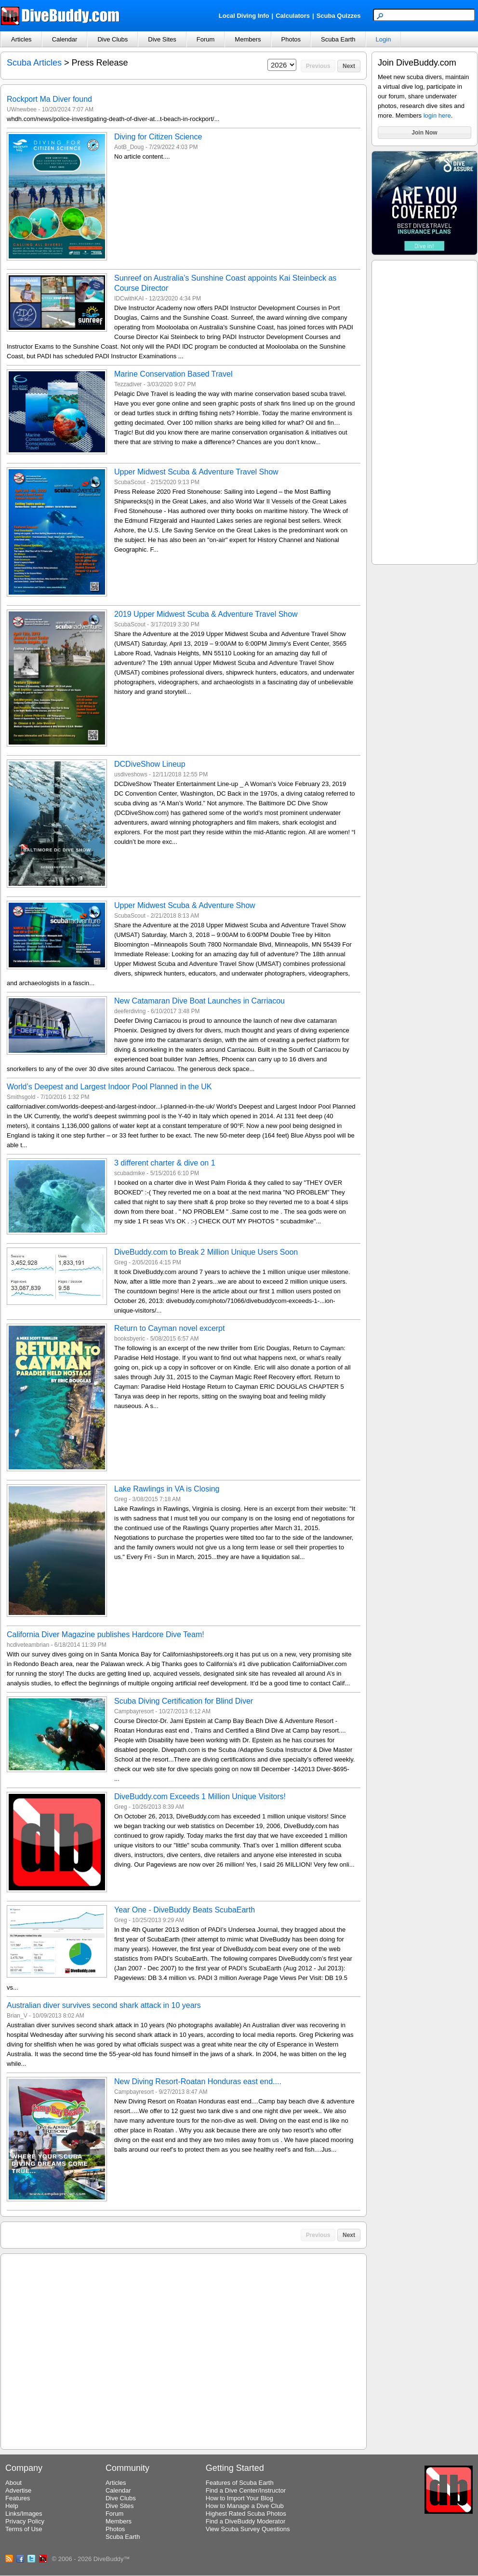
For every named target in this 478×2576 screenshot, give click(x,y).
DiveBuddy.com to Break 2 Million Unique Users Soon (206, 1252)
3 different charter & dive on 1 (164, 1163)
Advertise (18, 2490)
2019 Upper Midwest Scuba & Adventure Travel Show (206, 614)
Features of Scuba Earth (240, 2482)
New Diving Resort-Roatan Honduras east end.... (197, 2081)
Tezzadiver (128, 384)
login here (437, 115)
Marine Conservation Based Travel (173, 374)
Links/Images (23, 2513)
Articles (21, 39)
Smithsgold (21, 1097)
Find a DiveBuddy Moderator (245, 2521)
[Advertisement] (424, 411)
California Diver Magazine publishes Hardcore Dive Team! (105, 1634)
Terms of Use (23, 2529)
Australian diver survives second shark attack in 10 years (104, 2005)
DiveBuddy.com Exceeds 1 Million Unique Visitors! (200, 1796)
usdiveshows (130, 774)
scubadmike (129, 1173)
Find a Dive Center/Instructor (246, 2490)
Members (248, 39)
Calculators (293, 15)
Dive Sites (162, 39)
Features (17, 2498)
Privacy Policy (24, 2521)
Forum (206, 39)
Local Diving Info (244, 15)
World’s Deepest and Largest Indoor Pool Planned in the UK (109, 1087)
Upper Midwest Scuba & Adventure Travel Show (196, 472)
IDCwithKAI (129, 298)
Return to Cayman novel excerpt (169, 1328)
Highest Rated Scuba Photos (246, 2513)
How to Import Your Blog (239, 2498)
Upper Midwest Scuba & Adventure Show (184, 905)
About (13, 2482)
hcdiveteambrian (28, 1644)
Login (383, 39)
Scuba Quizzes (339, 15)
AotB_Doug (129, 147)
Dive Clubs (112, 39)
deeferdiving (130, 1011)
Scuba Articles (34, 63)
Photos (291, 39)
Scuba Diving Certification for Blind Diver (183, 1701)
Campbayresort (134, 1711)
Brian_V (17, 2015)
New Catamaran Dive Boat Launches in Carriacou (199, 1001)
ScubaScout (130, 482)
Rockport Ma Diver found (49, 99)
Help (11, 2505)
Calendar (65, 39)
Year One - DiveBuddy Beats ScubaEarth (184, 1910)
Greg (120, 1262)
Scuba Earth (338, 39)
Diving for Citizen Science (158, 137)
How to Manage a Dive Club (245, 2505)
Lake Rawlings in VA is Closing (166, 1489)
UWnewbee (22, 109)
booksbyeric (129, 1338)
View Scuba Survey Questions (248, 2529)
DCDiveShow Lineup (150, 764)
